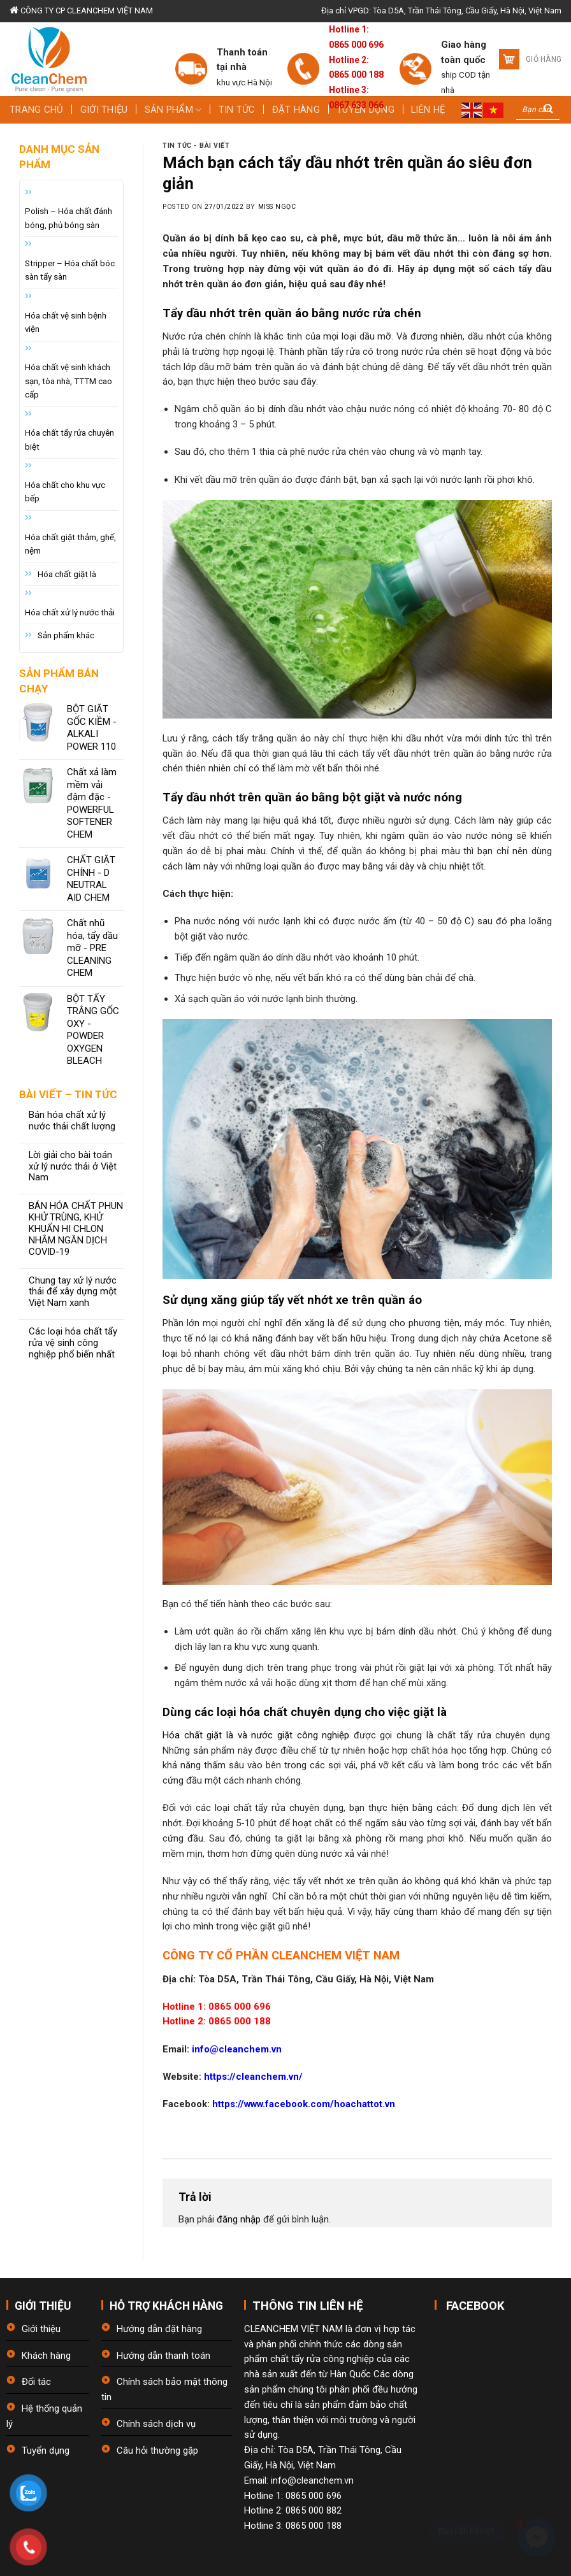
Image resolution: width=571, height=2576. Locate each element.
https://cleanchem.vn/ (252, 2076)
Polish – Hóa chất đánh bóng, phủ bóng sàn (68, 217)
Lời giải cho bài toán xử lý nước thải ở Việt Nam (73, 1167)
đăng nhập (239, 2219)
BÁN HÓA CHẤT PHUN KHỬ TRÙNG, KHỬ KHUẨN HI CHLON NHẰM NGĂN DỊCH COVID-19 (76, 1229)
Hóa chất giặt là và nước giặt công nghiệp (256, 1735)
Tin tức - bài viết (196, 145)
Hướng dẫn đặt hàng (159, 2329)
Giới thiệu (104, 109)
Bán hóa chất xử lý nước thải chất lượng (72, 1121)
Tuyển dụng (45, 2450)
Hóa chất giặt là (67, 574)
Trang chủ (37, 109)
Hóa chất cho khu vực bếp (65, 491)
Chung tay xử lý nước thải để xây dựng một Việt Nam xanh (73, 1292)
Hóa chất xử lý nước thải (70, 612)
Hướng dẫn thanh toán (163, 2355)
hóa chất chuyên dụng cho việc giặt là (343, 1712)
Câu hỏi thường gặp (157, 2450)
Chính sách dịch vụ (156, 2423)
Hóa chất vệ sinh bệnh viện (65, 322)
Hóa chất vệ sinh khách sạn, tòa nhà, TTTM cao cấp (68, 380)
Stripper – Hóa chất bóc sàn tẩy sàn (70, 270)
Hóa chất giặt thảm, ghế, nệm (70, 544)
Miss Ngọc (277, 207)
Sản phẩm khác (66, 635)
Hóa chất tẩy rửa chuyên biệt (69, 439)
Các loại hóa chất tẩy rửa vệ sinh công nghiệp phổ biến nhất (73, 1343)
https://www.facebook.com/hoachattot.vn (303, 2104)
